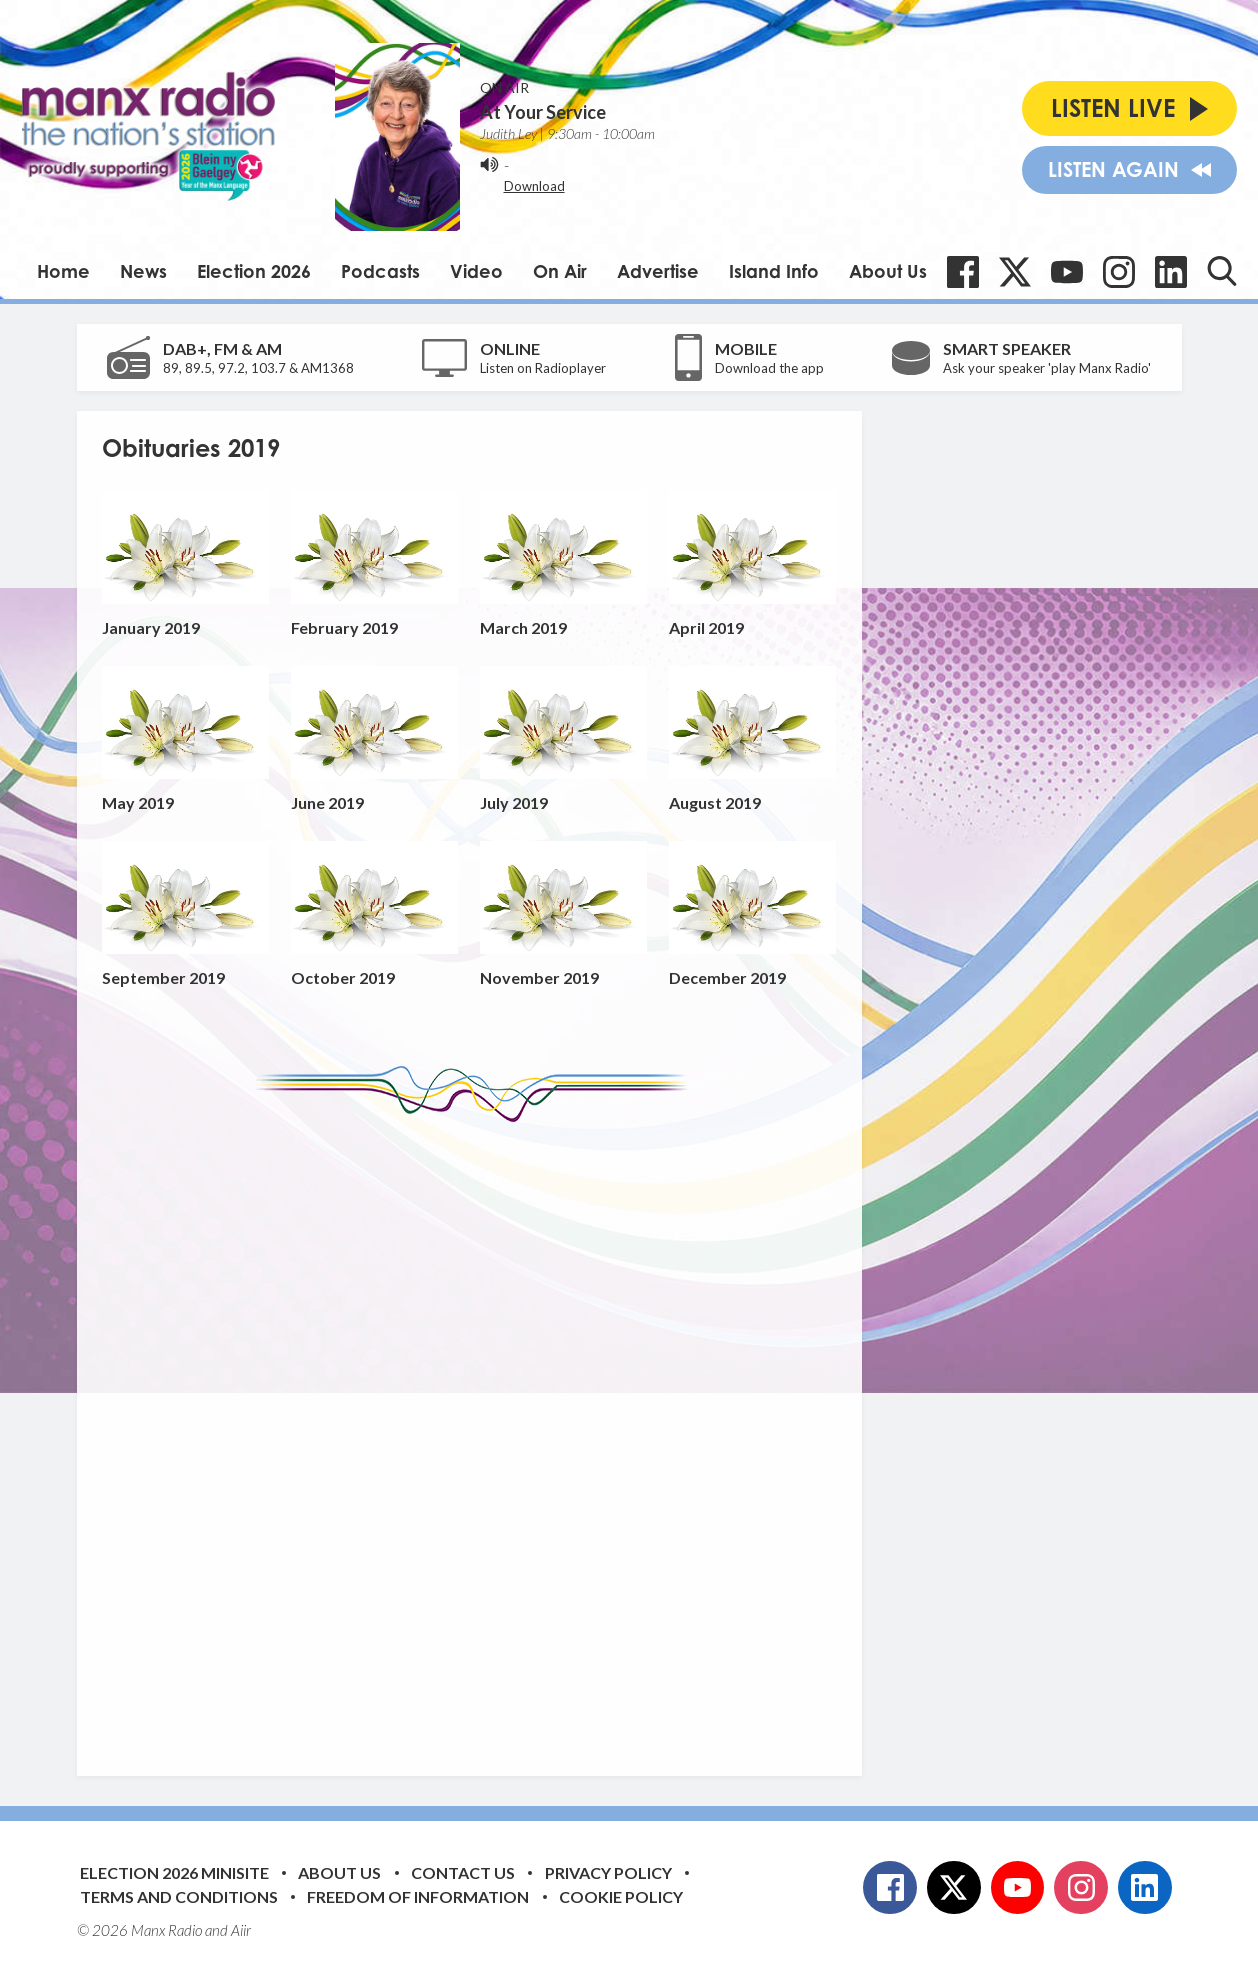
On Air (560, 271)
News (143, 271)
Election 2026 (254, 271)
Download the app (769, 368)
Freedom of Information (418, 1896)
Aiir (241, 1930)
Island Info (774, 271)
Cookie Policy (621, 1896)
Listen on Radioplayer (543, 368)
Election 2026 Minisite (174, 1872)
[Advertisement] (477, 1434)
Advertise (658, 271)
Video (476, 271)
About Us (888, 271)
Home (63, 271)
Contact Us (463, 1872)
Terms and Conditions (179, 1896)
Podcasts (380, 271)
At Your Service (543, 112)
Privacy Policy (608, 1872)
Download (534, 186)
